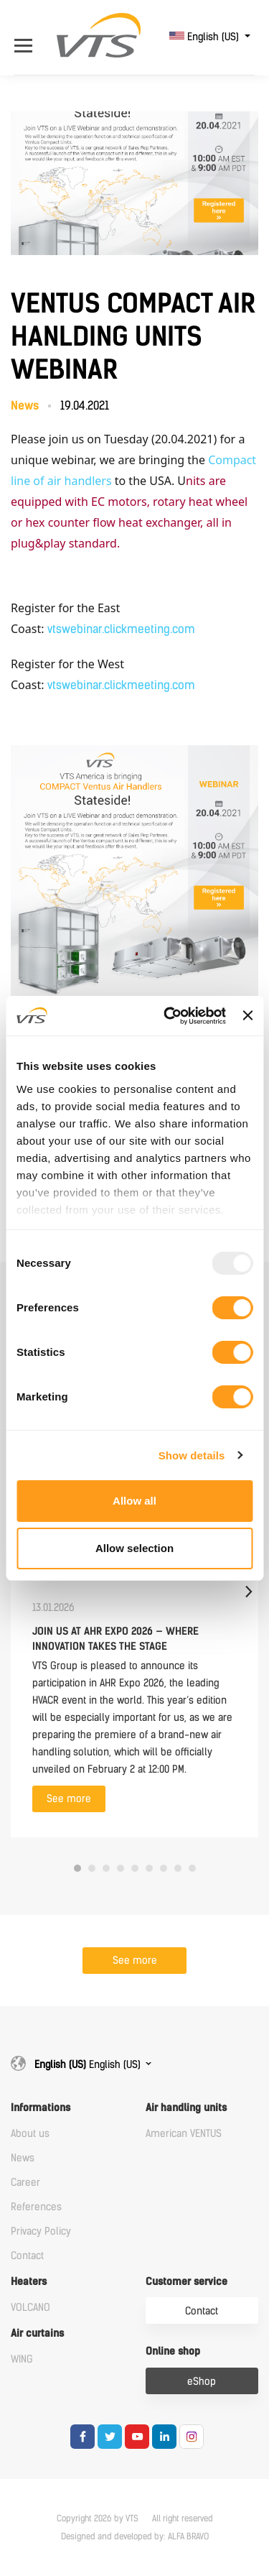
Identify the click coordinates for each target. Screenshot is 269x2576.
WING (22, 2359)
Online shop (173, 2351)
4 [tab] (120, 1868)
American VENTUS (184, 2134)
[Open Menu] (26, 37)
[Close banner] (247, 1015)
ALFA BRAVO (188, 2536)
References (36, 2207)
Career (25, 2182)
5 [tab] (134, 1868)
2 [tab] (91, 1868)
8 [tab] (177, 1868)
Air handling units (186, 2108)
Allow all (134, 1501)
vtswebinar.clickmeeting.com (121, 629)
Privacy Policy (41, 2231)
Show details (192, 1455)
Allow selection (134, 1548)
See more (69, 1799)
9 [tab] (192, 1868)
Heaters (29, 2282)
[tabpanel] (134, 1590)
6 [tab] (149, 1868)
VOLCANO (30, 2308)
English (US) (205, 37)
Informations (40, 2108)
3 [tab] (106, 1868)
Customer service (186, 2282)
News (22, 2158)
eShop (201, 2382)
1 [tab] (77, 1868)
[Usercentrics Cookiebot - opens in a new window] (169, 1016)
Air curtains (37, 2333)
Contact (27, 2256)
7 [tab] (163, 1868)
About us (30, 2134)
